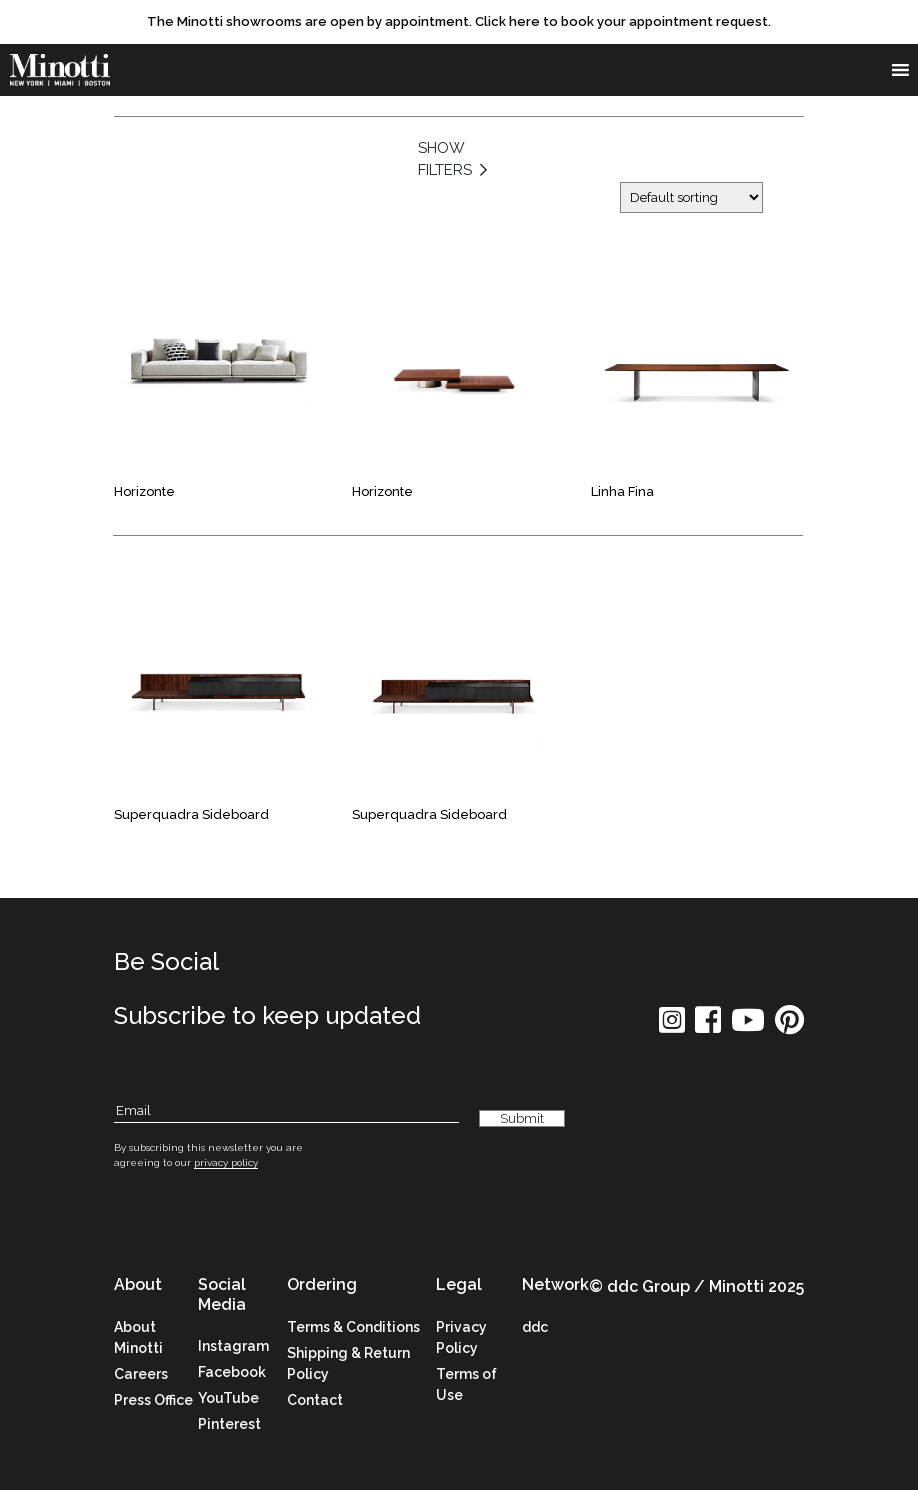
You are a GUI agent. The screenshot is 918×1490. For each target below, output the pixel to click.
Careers (141, 1374)
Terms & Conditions (353, 1327)
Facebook (232, 1372)
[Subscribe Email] (286, 1111)
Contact (315, 1400)
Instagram (233, 1346)
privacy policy (226, 1162)
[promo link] (459, 22)
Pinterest (229, 1424)
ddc (535, 1327)
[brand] (60, 70)
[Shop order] (691, 197)
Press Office (153, 1400)
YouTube (228, 1398)
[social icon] (672, 1026)
